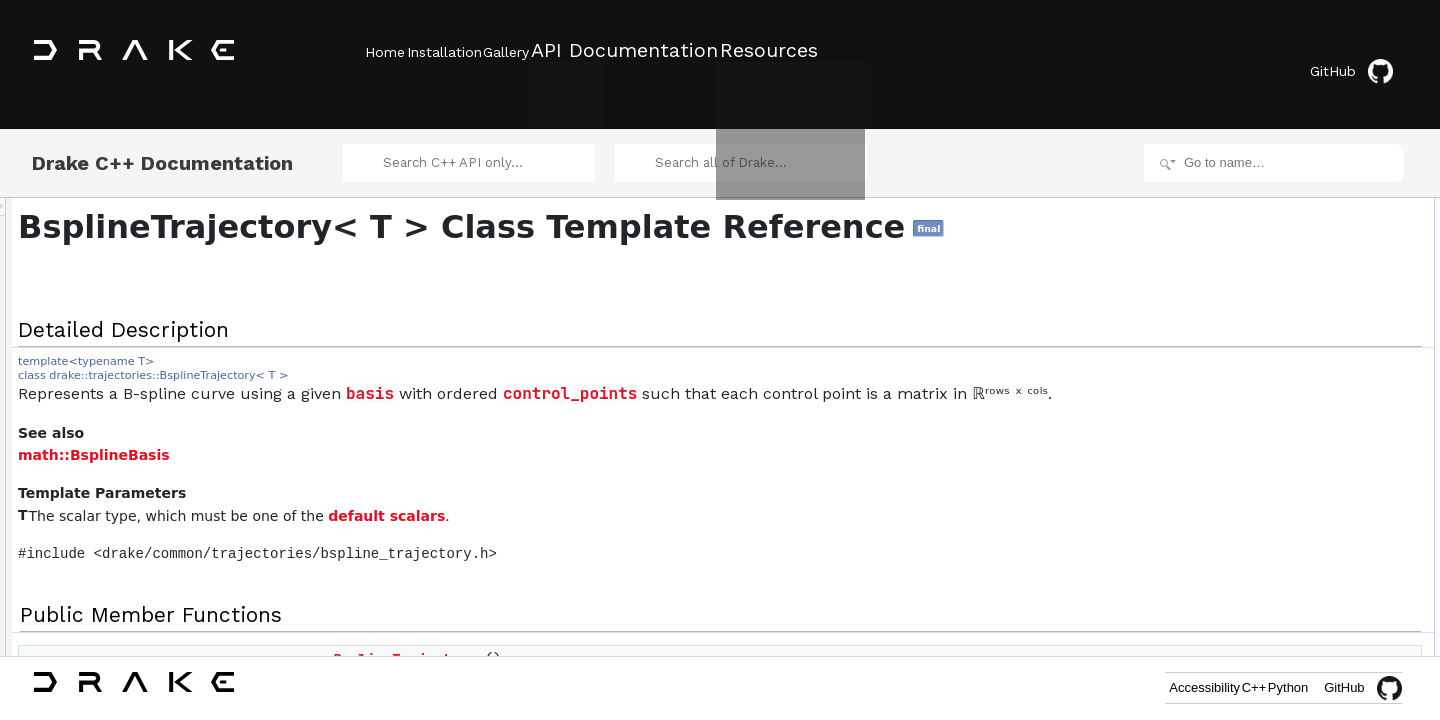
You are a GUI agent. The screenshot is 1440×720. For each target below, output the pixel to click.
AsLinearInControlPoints (1297, 340)
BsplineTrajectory (1279, 230)
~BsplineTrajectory (1282, 296)
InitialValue (1262, 428)
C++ (1211, 687)
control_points (820, 398)
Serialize (1256, 604)
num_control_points (1285, 384)
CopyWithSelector (1281, 516)
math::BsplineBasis (344, 484)
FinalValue (1261, 450)
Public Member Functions (1284, 208)
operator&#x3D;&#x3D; (1294, 582)
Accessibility (1133, 687)
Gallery (563, 51)
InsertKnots (1263, 494)
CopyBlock (1261, 538)
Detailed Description (1270, 186)
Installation (472, 51)
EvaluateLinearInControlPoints (1314, 362)
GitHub (1364, 52)
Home (385, 51)
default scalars (636, 545)
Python (1274, 687)
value (1247, 318)
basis (620, 398)
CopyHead (1261, 560)
